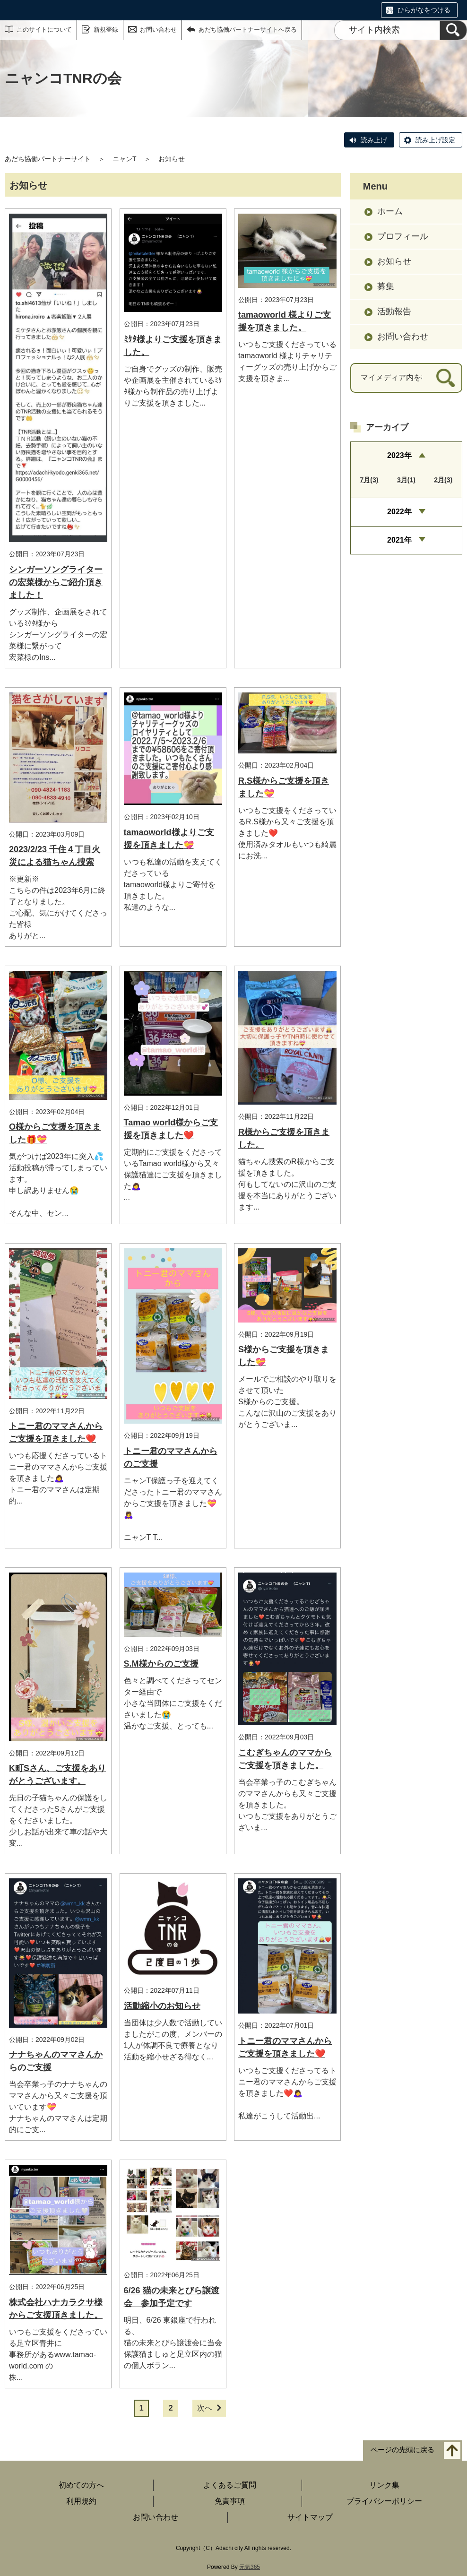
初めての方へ (81, 2485)
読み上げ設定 (435, 140)
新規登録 (106, 29)
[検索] (453, 30)
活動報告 (394, 311)
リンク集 (384, 2485)
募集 (385, 286)
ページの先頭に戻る (402, 2450)
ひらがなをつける (424, 10)
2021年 (399, 540)
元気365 (249, 2567)
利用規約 (81, 2501)
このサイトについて (44, 29)
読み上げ (374, 140)
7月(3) (369, 480)
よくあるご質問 (229, 2485)
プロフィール (402, 236)
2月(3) (443, 480)
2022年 (399, 512)
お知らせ (394, 261)
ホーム (390, 211)
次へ (204, 2408)
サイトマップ (310, 2517)
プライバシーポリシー (384, 2501)
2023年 (399, 455)
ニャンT (124, 159)
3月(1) (406, 480)
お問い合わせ (158, 29)
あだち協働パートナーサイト (48, 159)
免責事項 (230, 2501)
